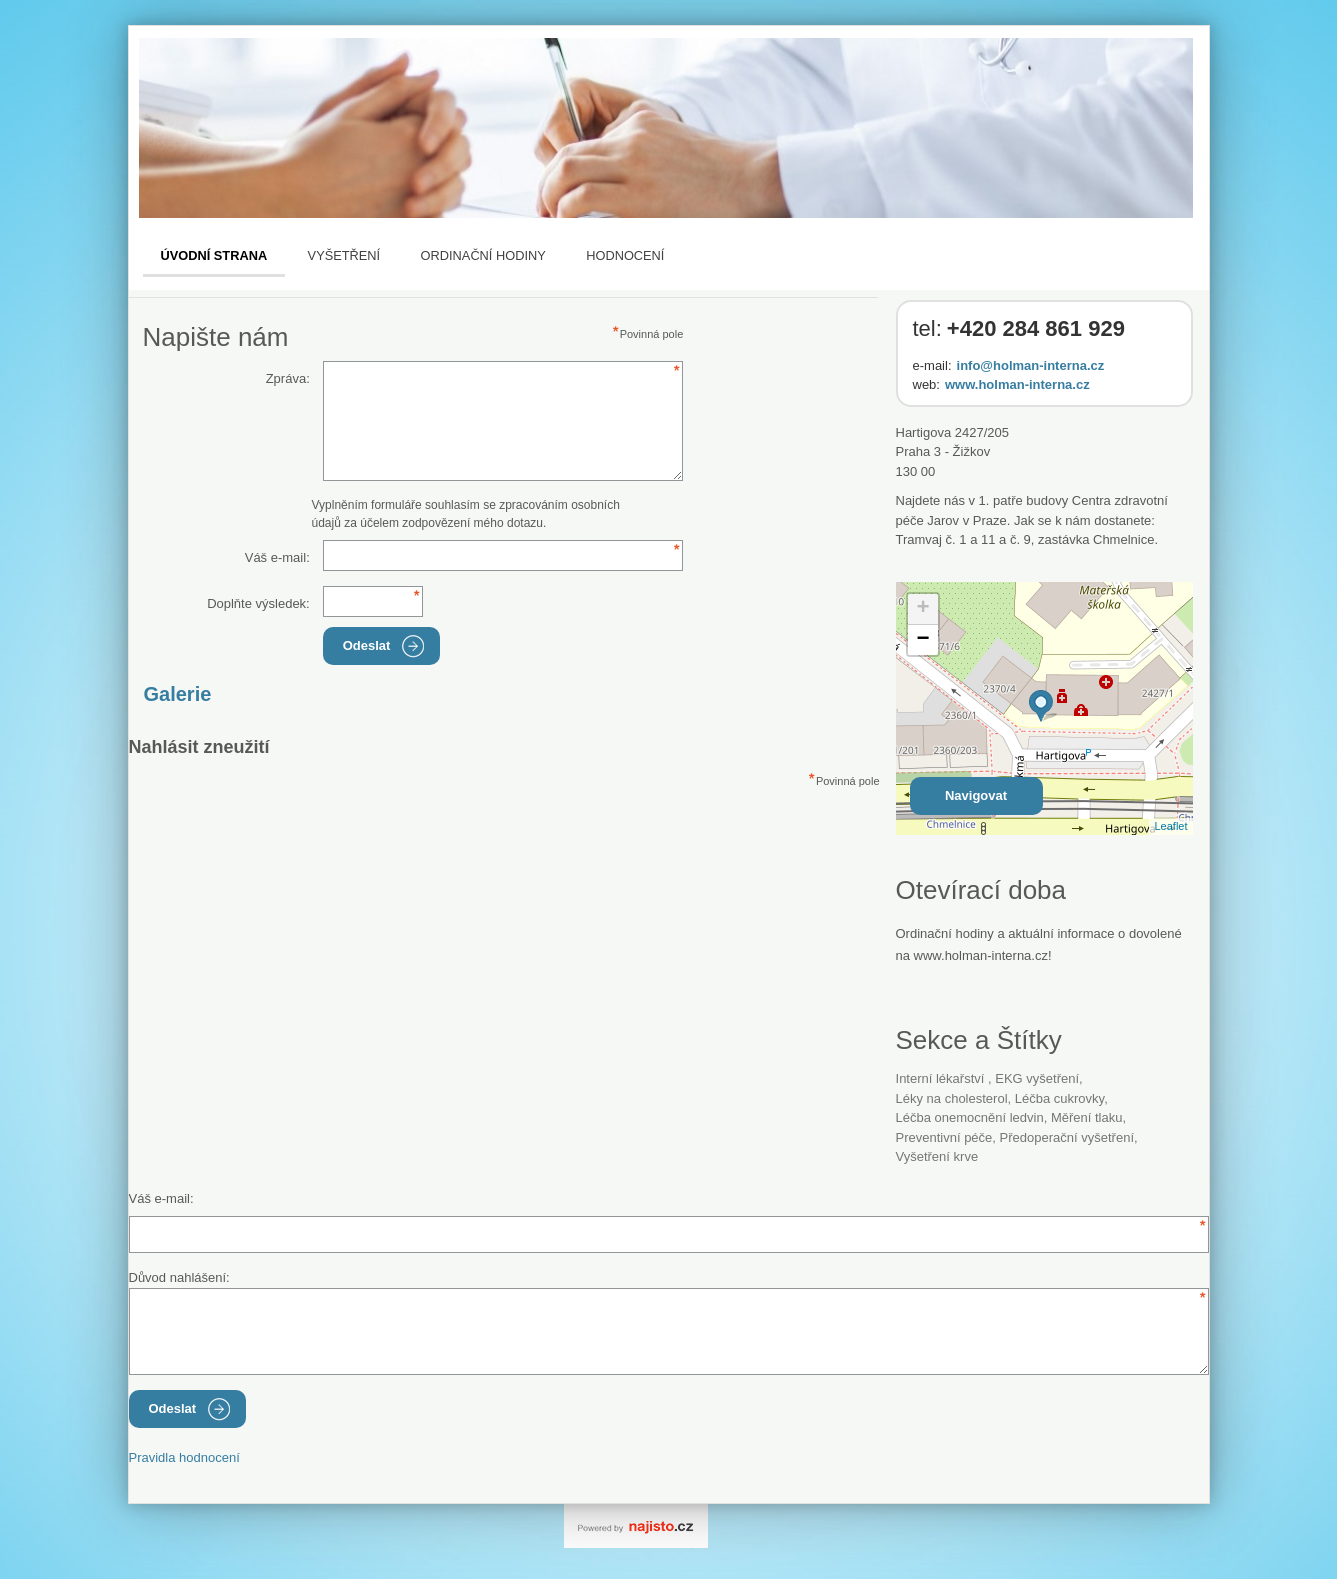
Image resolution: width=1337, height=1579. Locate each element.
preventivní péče (944, 1137)
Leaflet (1170, 826)
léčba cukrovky (1059, 1098)
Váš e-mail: (277, 557)
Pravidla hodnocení (184, 1457)
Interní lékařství (942, 1078)
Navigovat (976, 795)
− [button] (922, 640)
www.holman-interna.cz (1017, 384)
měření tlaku (1087, 1117)
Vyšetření (344, 255)
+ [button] (922, 609)
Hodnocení (625, 255)
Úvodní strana (214, 255)
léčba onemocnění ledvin (970, 1117)
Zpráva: (288, 378)
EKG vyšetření (1037, 1078)
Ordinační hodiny (483, 255)
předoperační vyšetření (1067, 1137)
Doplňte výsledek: (258, 603)
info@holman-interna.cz (1031, 365)
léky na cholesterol (952, 1098)
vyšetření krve (937, 1156)
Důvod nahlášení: (179, 1277)
